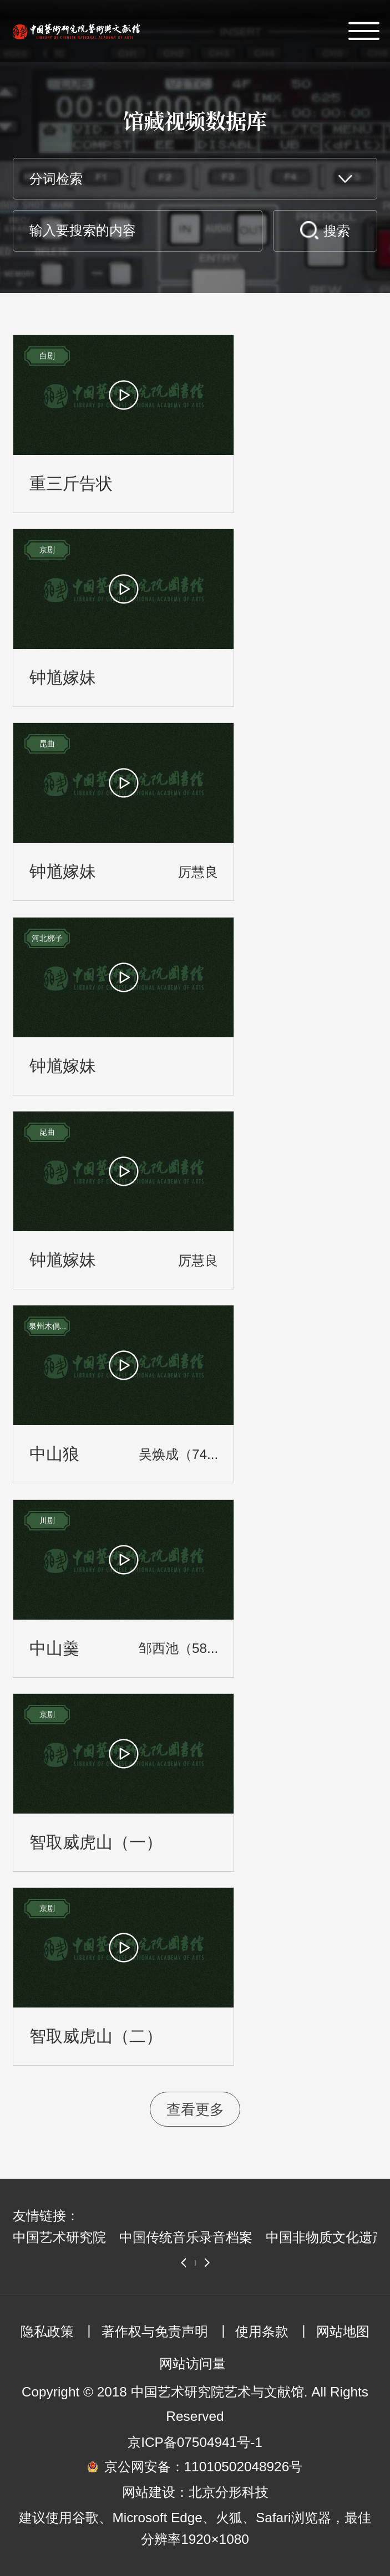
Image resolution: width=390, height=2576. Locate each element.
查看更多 (195, 2109)
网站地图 (342, 2331)
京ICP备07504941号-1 (195, 2442)
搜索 (336, 230)
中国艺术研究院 (59, 2237)
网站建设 (148, 2492)
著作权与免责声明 (155, 2331)
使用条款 (261, 2331)
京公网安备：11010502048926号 (203, 2466)
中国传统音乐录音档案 (185, 2237)
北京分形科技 (229, 2492)
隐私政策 (47, 2331)
